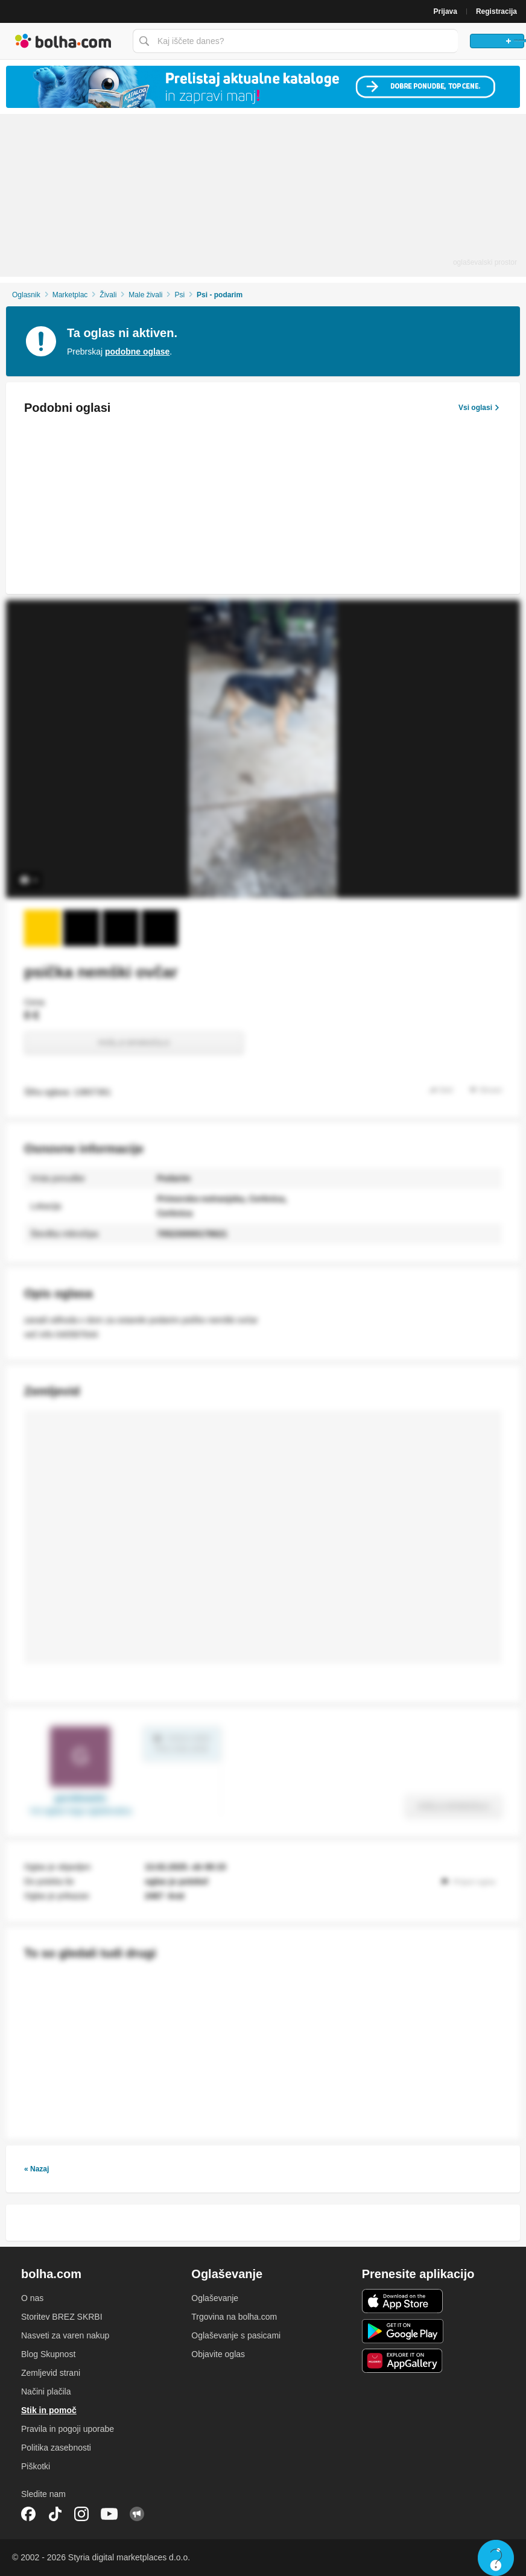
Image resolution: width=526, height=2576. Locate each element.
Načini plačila (46, 2391)
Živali (108, 295)
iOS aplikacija (402, 2301)
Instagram (81, 2514)
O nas (32, 2298)
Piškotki (35, 2466)
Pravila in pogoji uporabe (67, 2429)
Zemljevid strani (50, 2373)
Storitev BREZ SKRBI (62, 2317)
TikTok (55, 2514)
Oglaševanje (214, 2298)
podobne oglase (137, 351)
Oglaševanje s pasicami (235, 2335)
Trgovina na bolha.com (234, 2317)
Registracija (496, 11)
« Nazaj (36, 2169)
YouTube (109, 2514)
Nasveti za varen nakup (65, 2335)
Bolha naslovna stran (63, 41)
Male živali (145, 295)
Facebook (28, 2514)
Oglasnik (26, 295)
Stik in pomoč (49, 2410)
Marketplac (70, 295)
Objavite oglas (218, 2354)
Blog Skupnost (48, 2354)
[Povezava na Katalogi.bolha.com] (263, 87)
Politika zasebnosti (56, 2447)
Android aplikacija (402, 2331)
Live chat (496, 2558)
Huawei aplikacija (402, 2361)
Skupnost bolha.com (137, 2514)
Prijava (445, 11)
